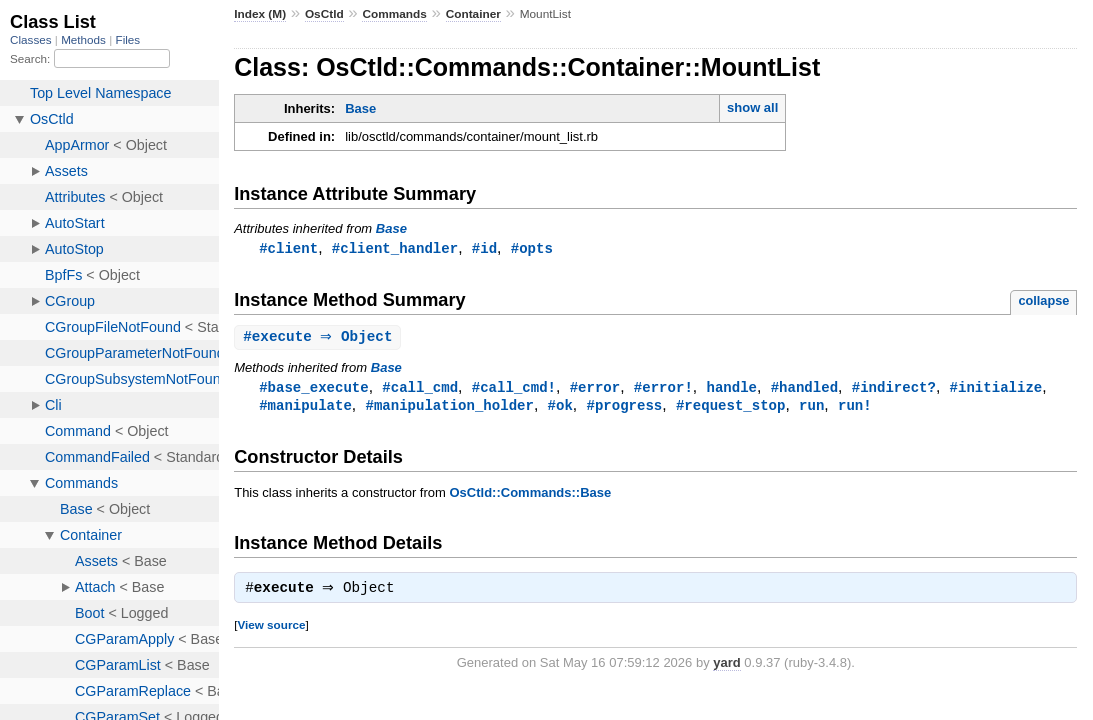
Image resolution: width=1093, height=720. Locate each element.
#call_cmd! (514, 389)
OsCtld (324, 14)
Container (473, 14)
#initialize (996, 389)
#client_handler (395, 248)
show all (752, 107)
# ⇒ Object (320, 338)
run (811, 408)
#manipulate (305, 408)
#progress (624, 408)
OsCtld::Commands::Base (530, 496)
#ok (560, 408)
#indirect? (894, 389)
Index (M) (260, 14)
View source (271, 630)
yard (726, 668)
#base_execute (313, 389)
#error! (663, 389)
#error (595, 389)
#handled (804, 389)
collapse (1043, 301)
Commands (394, 14)
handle (731, 389)
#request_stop (730, 408)
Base (360, 108)
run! (855, 408)
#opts (532, 248)
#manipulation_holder (449, 408)
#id (484, 248)
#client (288, 248)
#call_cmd (420, 389)
